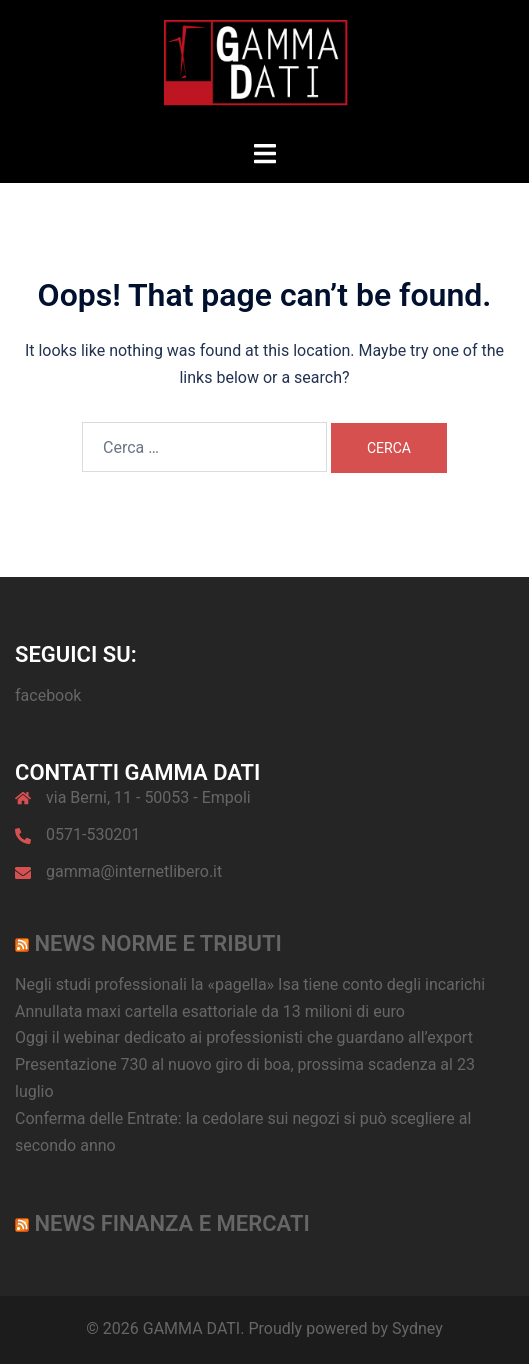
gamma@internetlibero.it (134, 871)
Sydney (417, 1328)
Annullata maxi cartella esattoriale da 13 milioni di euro (210, 1011)
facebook (48, 695)
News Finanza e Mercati (171, 1223)
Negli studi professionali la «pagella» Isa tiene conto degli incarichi (250, 984)
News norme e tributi (157, 943)
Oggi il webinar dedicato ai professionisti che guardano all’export (244, 1037)
